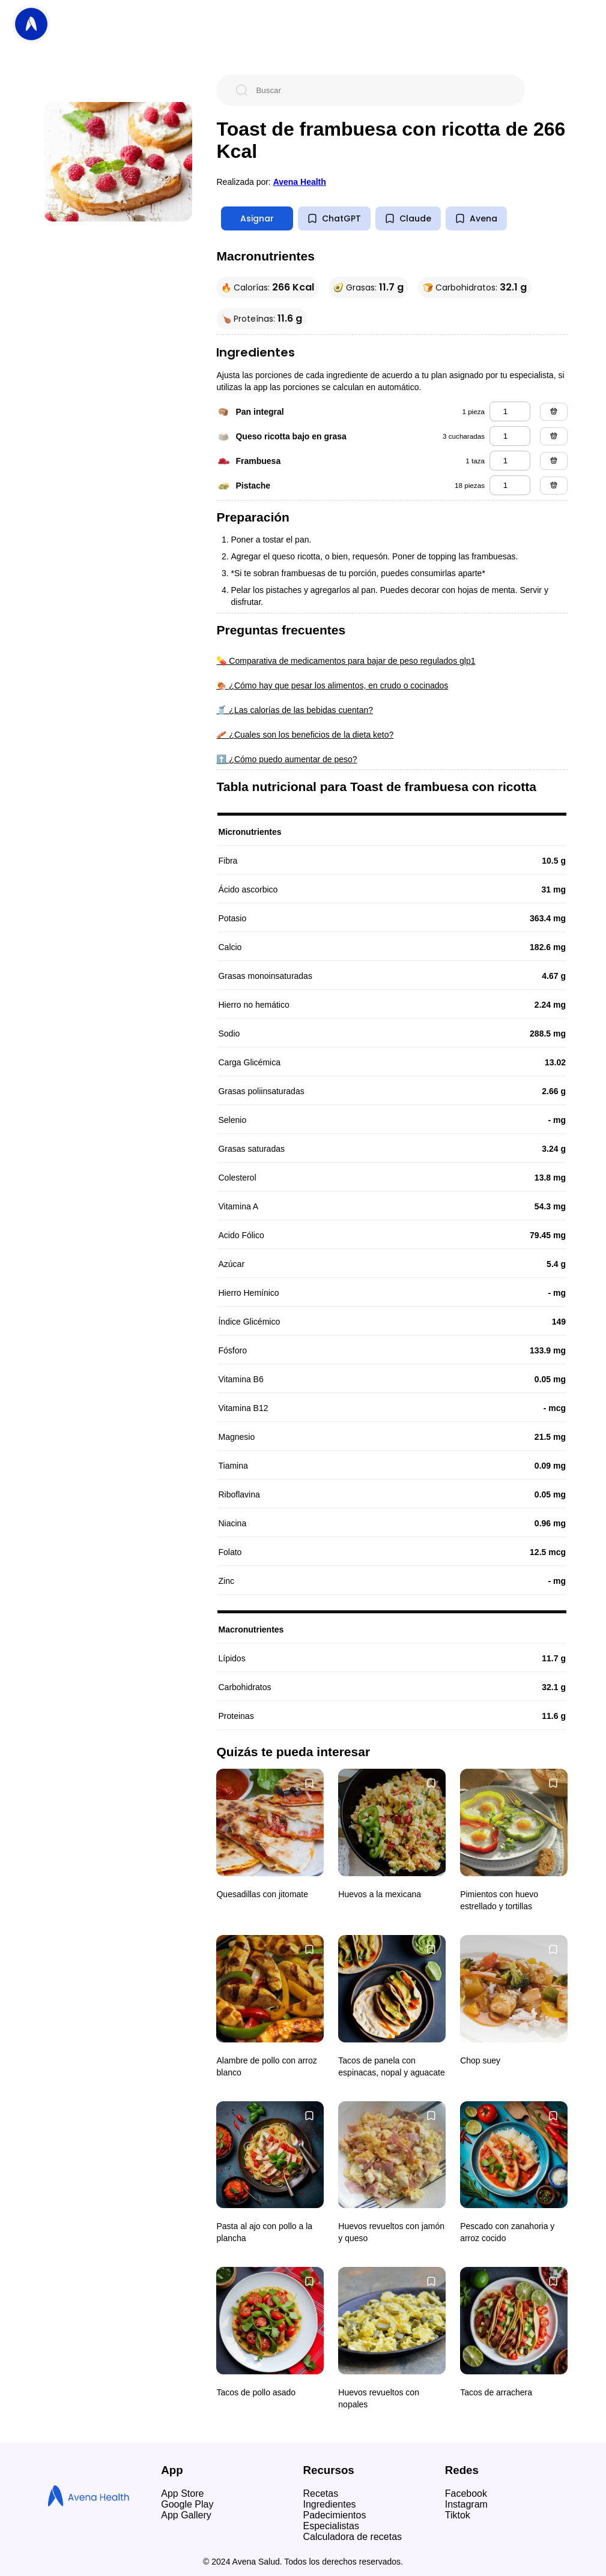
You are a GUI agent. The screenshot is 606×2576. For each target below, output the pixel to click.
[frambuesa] (509, 461)
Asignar (257, 218)
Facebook (466, 2493)
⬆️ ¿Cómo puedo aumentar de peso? (286, 759)
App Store (182, 2493)
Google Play (187, 2504)
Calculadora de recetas (352, 2537)
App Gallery (186, 2515)
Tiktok (457, 2515)
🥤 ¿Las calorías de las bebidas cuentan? (294, 710)
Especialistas (331, 2526)
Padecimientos (334, 2515)
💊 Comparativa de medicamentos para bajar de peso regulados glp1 (345, 661)
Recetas (321, 2493)
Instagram (466, 2504)
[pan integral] (509, 411)
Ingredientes (329, 2504)
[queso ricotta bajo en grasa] (509, 436)
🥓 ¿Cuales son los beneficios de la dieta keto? (304, 734)
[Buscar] (380, 90)
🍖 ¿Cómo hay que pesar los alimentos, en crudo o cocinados (332, 685)
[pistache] (509, 485)
